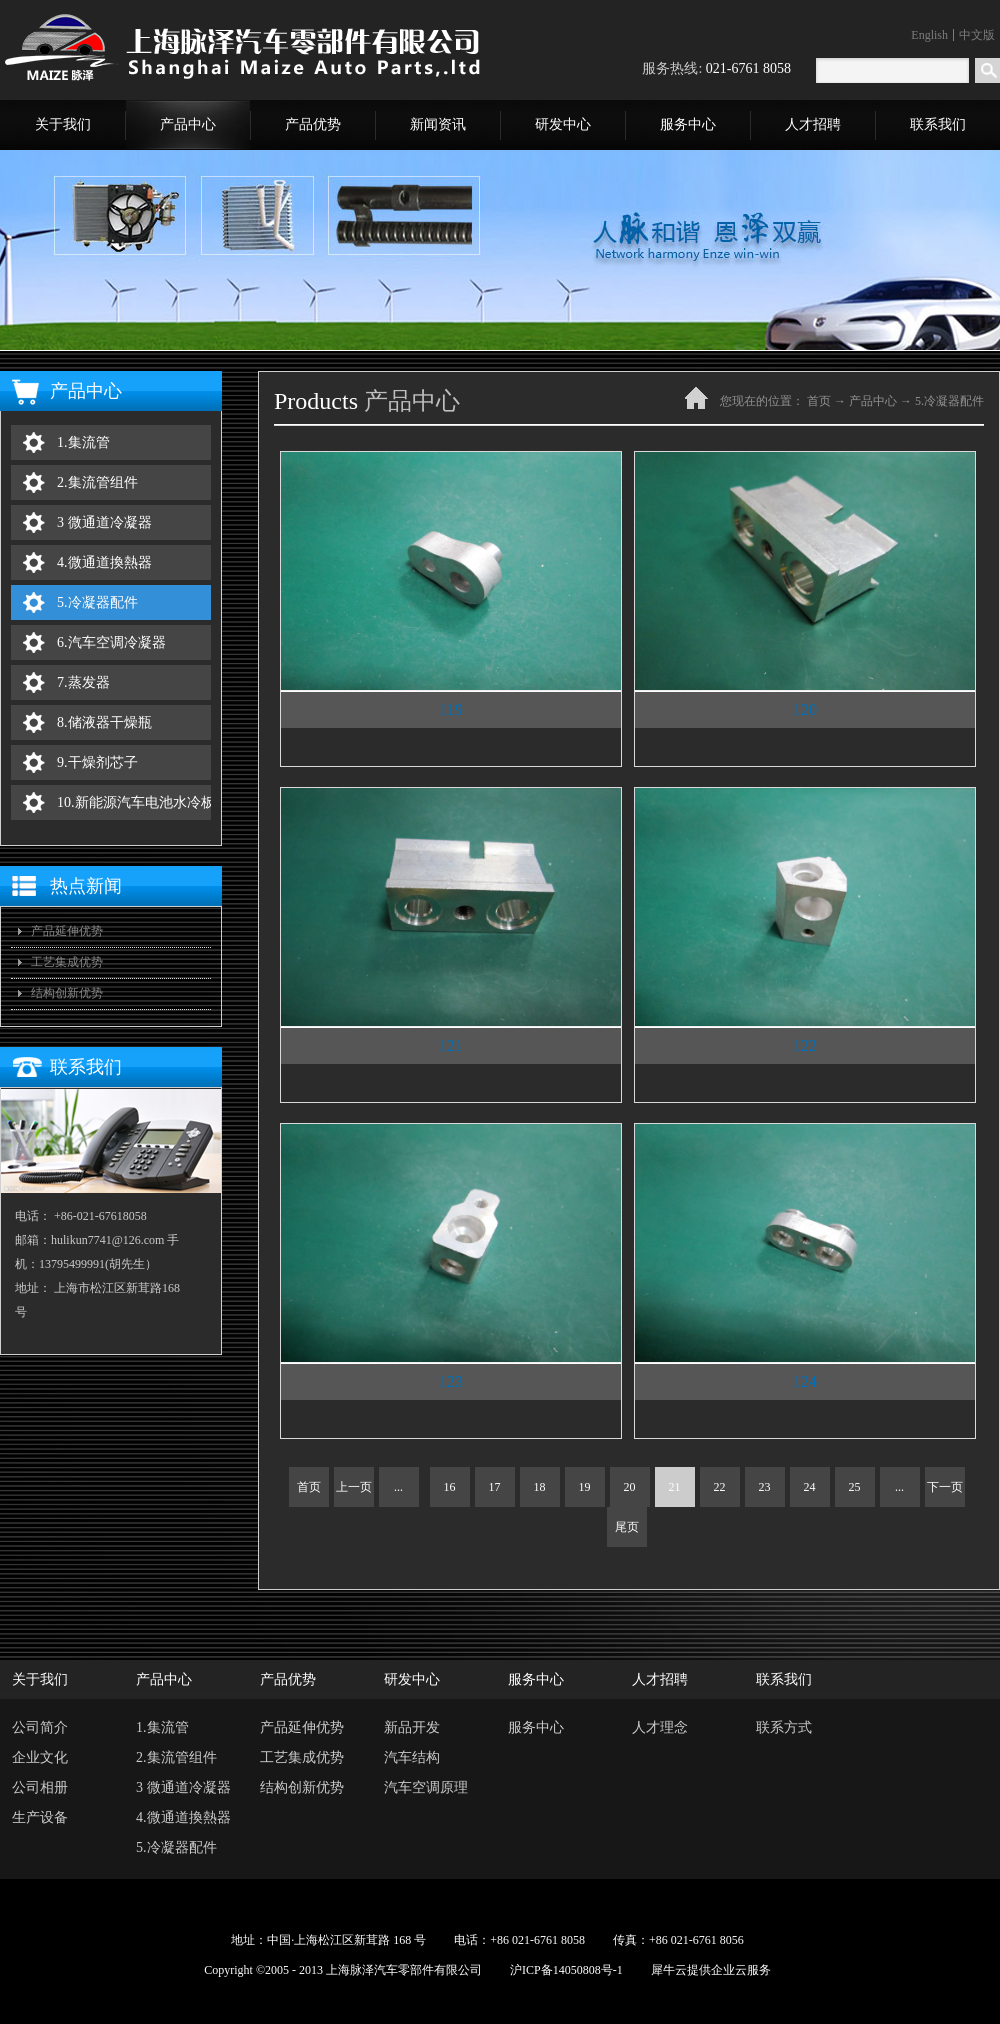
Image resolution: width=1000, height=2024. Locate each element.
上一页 (354, 1487)
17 (495, 1487)
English (929, 35)
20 (630, 1487)
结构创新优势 (67, 993)
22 (720, 1487)
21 (675, 1487)
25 (855, 1487)
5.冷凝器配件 (949, 401)
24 (810, 1487)
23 (765, 1487)
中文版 (977, 35)
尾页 (627, 1527)
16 (450, 1487)
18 (540, 1487)
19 (585, 1487)
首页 (309, 1487)
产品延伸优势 (67, 931)
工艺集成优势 (67, 962)
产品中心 (873, 401)
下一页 (945, 1487)
